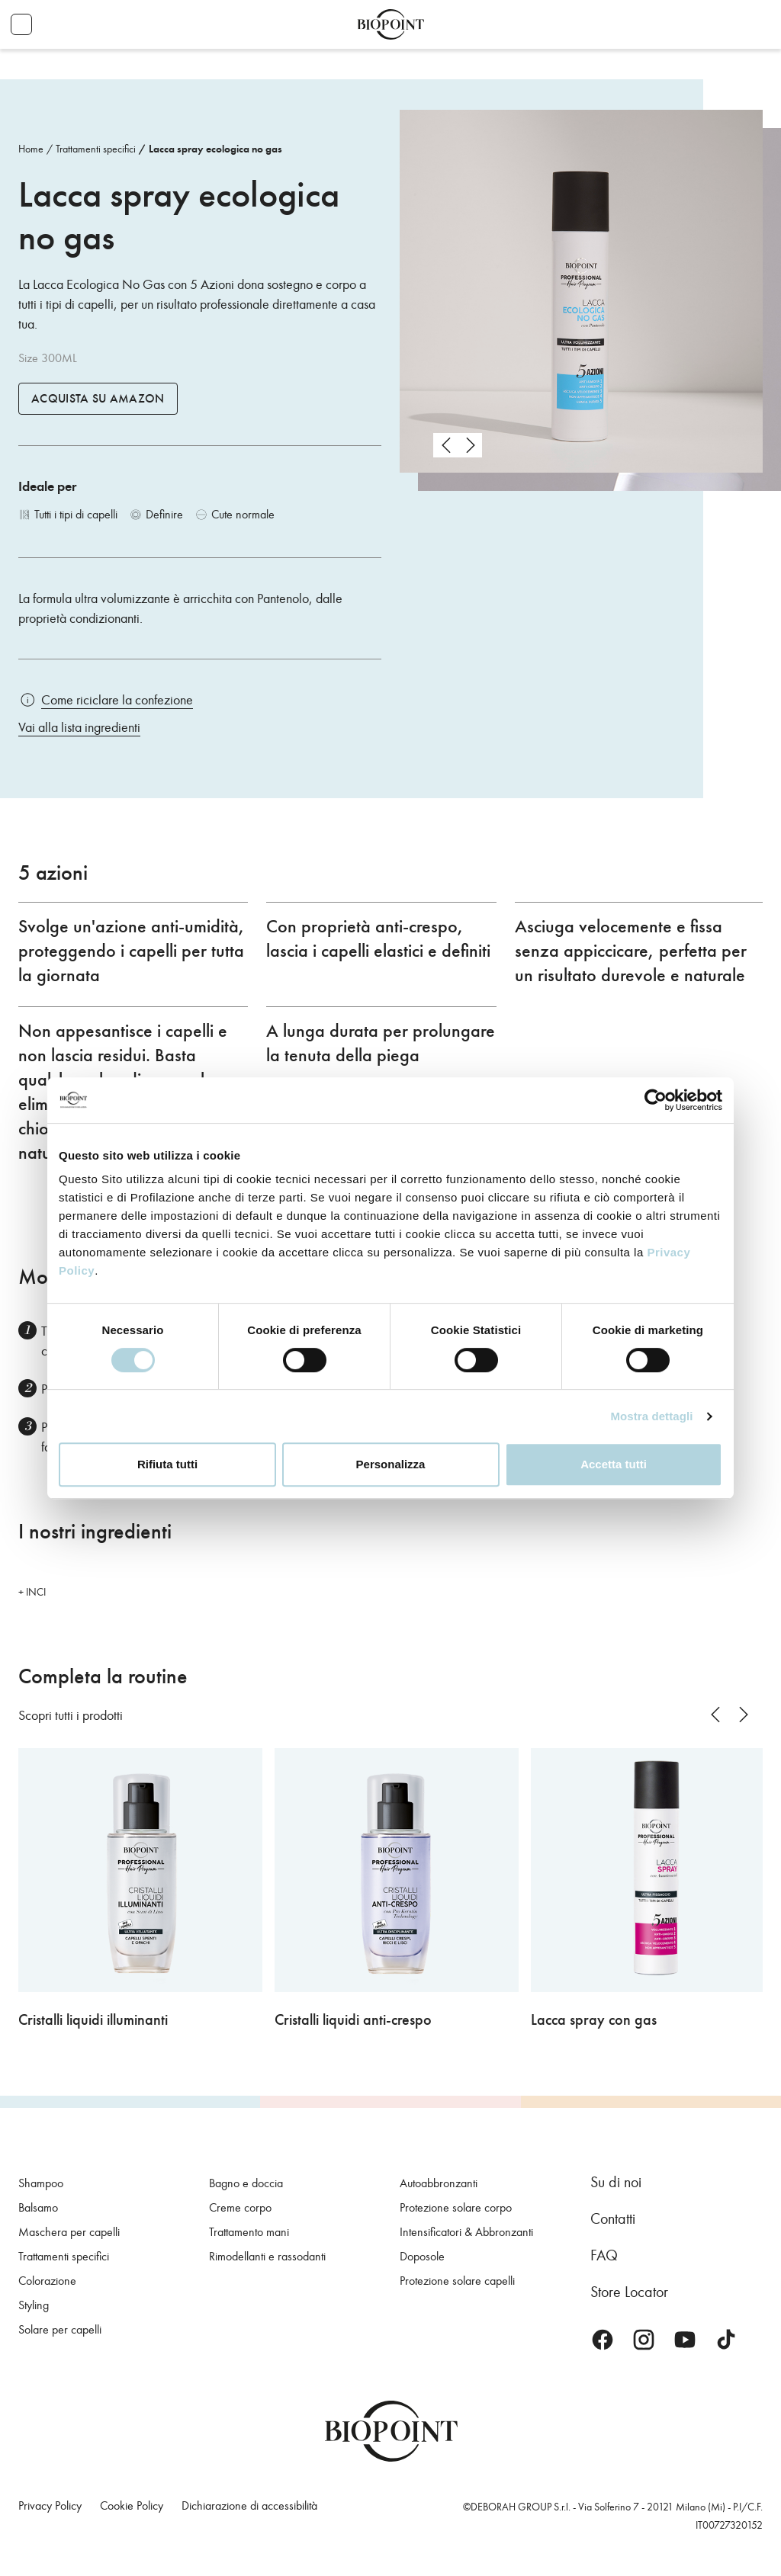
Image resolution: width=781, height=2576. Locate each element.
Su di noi (615, 2182)
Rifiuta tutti (167, 1464)
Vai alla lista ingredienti (79, 727)
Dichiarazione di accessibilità (249, 2505)
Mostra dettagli (651, 1416)
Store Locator (629, 2291)
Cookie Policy (131, 2505)
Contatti (612, 2218)
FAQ (604, 2255)
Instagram (644, 2339)
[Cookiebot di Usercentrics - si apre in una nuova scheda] (655, 1100)
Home (30, 149)
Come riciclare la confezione (117, 699)
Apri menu (21, 24)
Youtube (685, 2339)
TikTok (726, 2339)
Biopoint (390, 24)
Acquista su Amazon (98, 398)
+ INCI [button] (32, 1592)
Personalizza (391, 1464)
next (470, 445)
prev (445, 445)
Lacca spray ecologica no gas (215, 149)
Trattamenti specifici (96, 149)
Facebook (602, 2339)
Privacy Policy (50, 2505)
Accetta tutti (613, 1464)
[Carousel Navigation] (457, 445)
